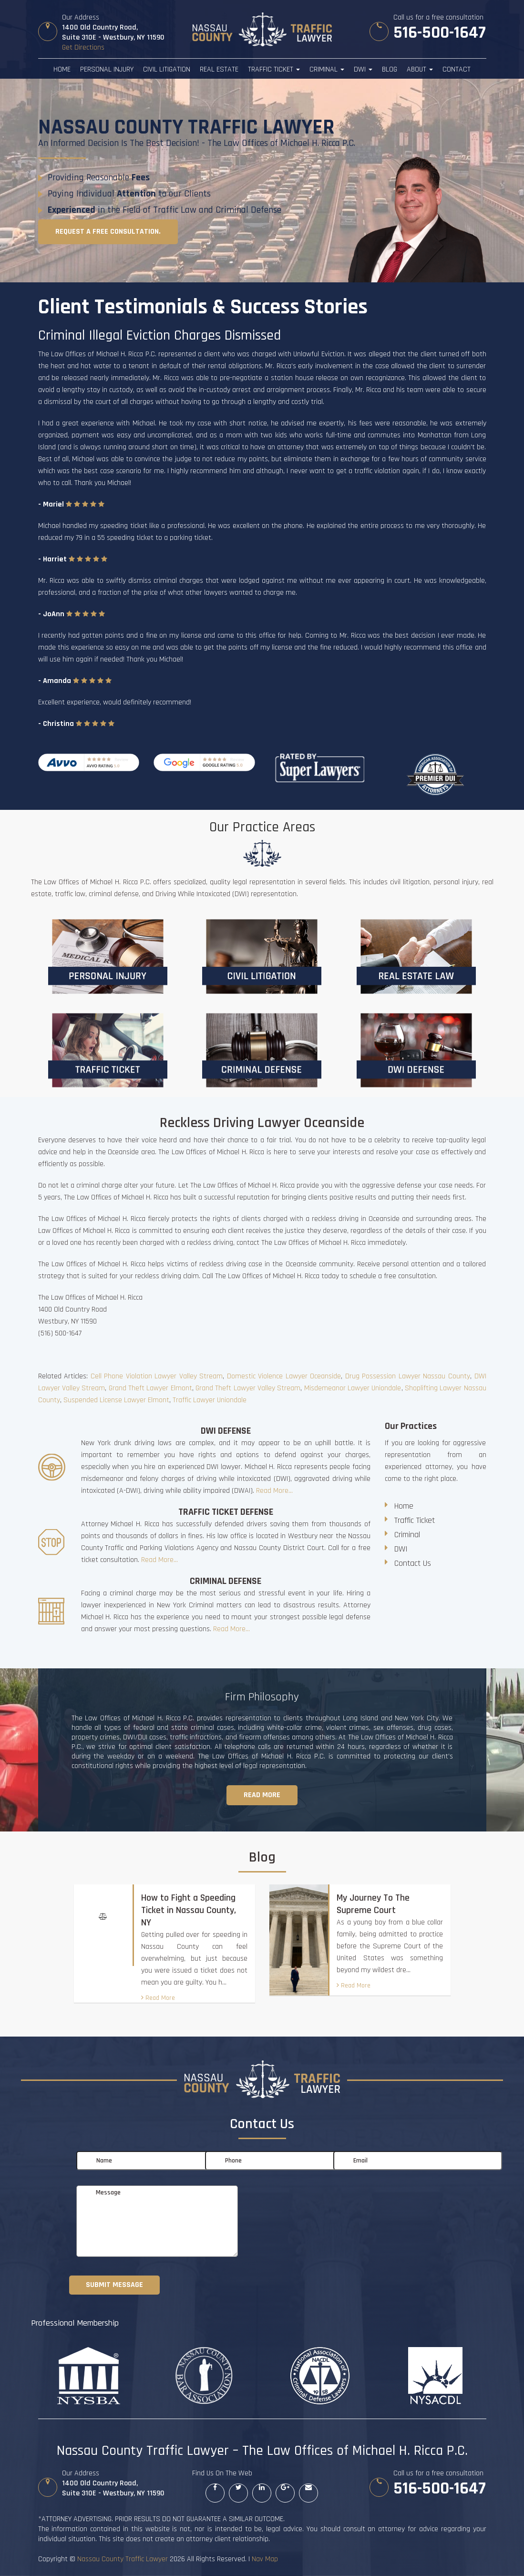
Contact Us (412, 1563)
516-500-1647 (439, 33)
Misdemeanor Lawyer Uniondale (352, 1388)
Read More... (274, 1491)
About (420, 69)
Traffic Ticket (274, 69)
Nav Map (265, 2559)
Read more (262, 1795)
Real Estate (219, 69)
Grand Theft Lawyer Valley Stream (247, 1388)
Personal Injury (107, 69)
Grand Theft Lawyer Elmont (150, 1388)
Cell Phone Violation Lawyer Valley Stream (157, 1376)
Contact (456, 69)
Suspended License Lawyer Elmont (116, 1400)
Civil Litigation (166, 69)
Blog (389, 69)
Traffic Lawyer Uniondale (210, 1400)
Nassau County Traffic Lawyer (122, 2559)
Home (62, 69)
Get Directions (83, 47)
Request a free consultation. (108, 232)
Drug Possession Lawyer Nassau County (407, 1376)
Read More (158, 1998)
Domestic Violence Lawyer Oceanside (284, 1376)
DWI (363, 69)
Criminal (326, 69)
